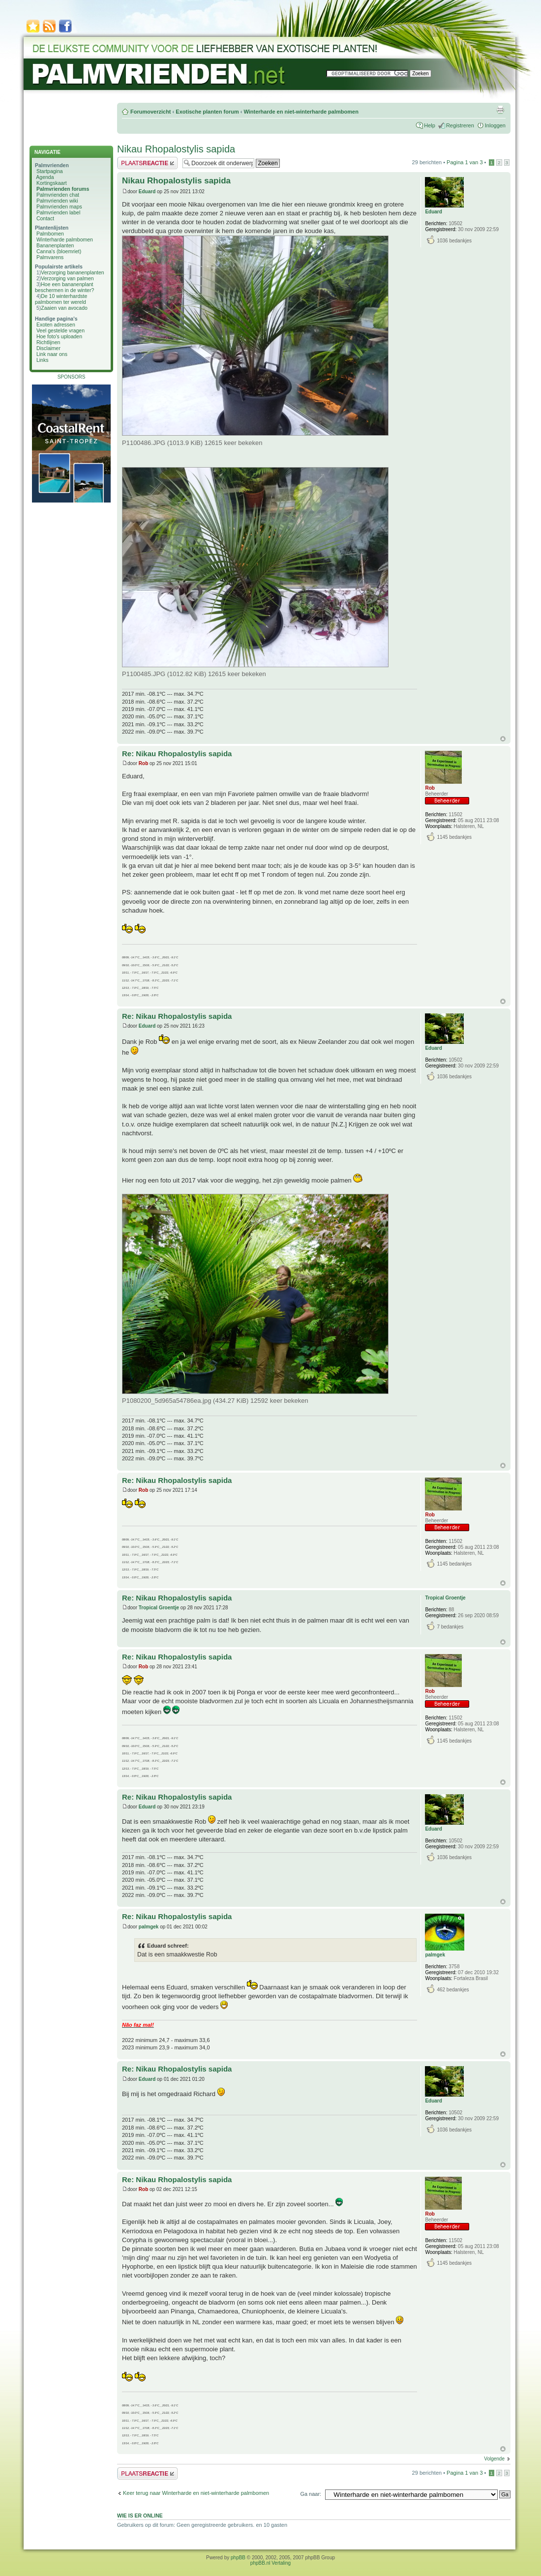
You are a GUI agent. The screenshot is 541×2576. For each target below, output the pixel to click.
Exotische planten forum (207, 112)
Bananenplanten (55, 245)
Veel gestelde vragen (60, 330)
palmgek (149, 1926)
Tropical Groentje (159, 1607)
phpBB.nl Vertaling (270, 2563)
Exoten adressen (55, 324)
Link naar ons (51, 354)
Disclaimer (48, 348)
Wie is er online (140, 2515)
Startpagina (49, 171)
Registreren (460, 125)
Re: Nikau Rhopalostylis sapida (177, 753)
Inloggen (495, 125)
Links (42, 360)
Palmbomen (50, 234)
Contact (45, 218)
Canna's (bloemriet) (58, 251)
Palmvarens (49, 257)
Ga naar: (310, 2494)
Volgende (494, 2458)
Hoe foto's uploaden (59, 336)
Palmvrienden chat (57, 195)
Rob (143, 763)
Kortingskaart (51, 183)
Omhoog (503, 738)
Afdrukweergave (500, 109)
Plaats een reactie (147, 163)
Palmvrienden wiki (57, 201)
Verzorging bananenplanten (72, 272)
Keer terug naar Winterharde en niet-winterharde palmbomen (196, 2493)
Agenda (45, 177)
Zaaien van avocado (64, 308)
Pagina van (464, 162)
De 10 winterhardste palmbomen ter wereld (61, 299)
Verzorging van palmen (67, 278)
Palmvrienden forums (62, 189)
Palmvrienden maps (59, 206)
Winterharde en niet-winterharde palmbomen (300, 112)
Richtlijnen (48, 342)
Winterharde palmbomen (64, 239)
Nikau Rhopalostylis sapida (176, 149)
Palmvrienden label (58, 212)
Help (429, 125)
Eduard (147, 191)
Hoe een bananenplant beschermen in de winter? (64, 287)
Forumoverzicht (150, 112)
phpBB (238, 2557)
